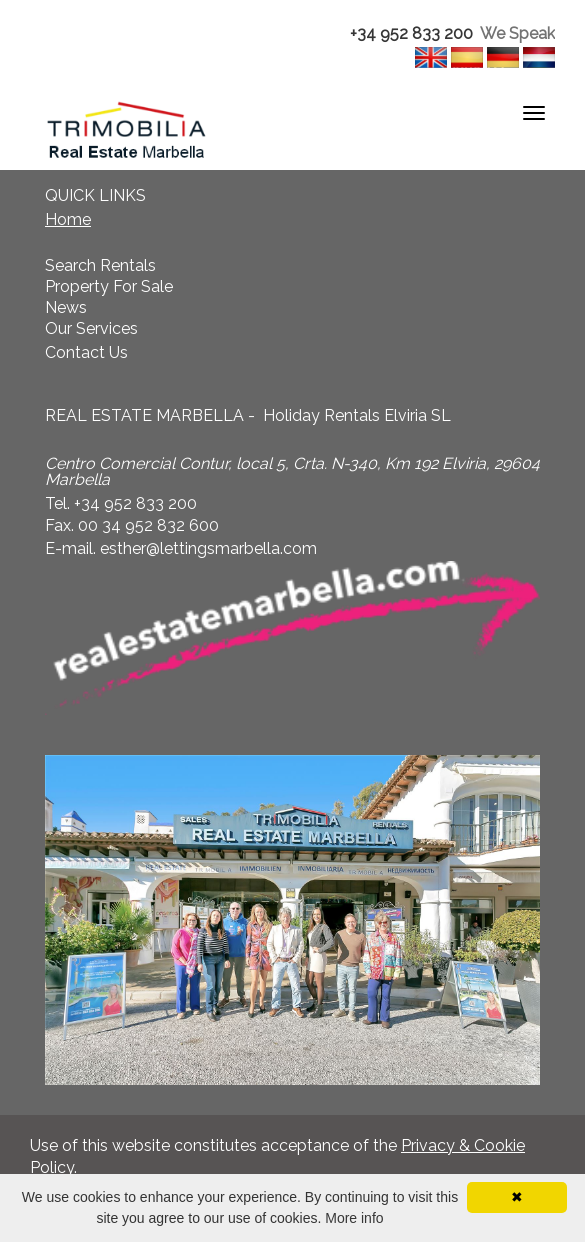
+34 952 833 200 (411, 33)
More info (354, 1218)
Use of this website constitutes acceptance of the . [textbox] (277, 1157)
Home (68, 219)
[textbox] (292, 34)
